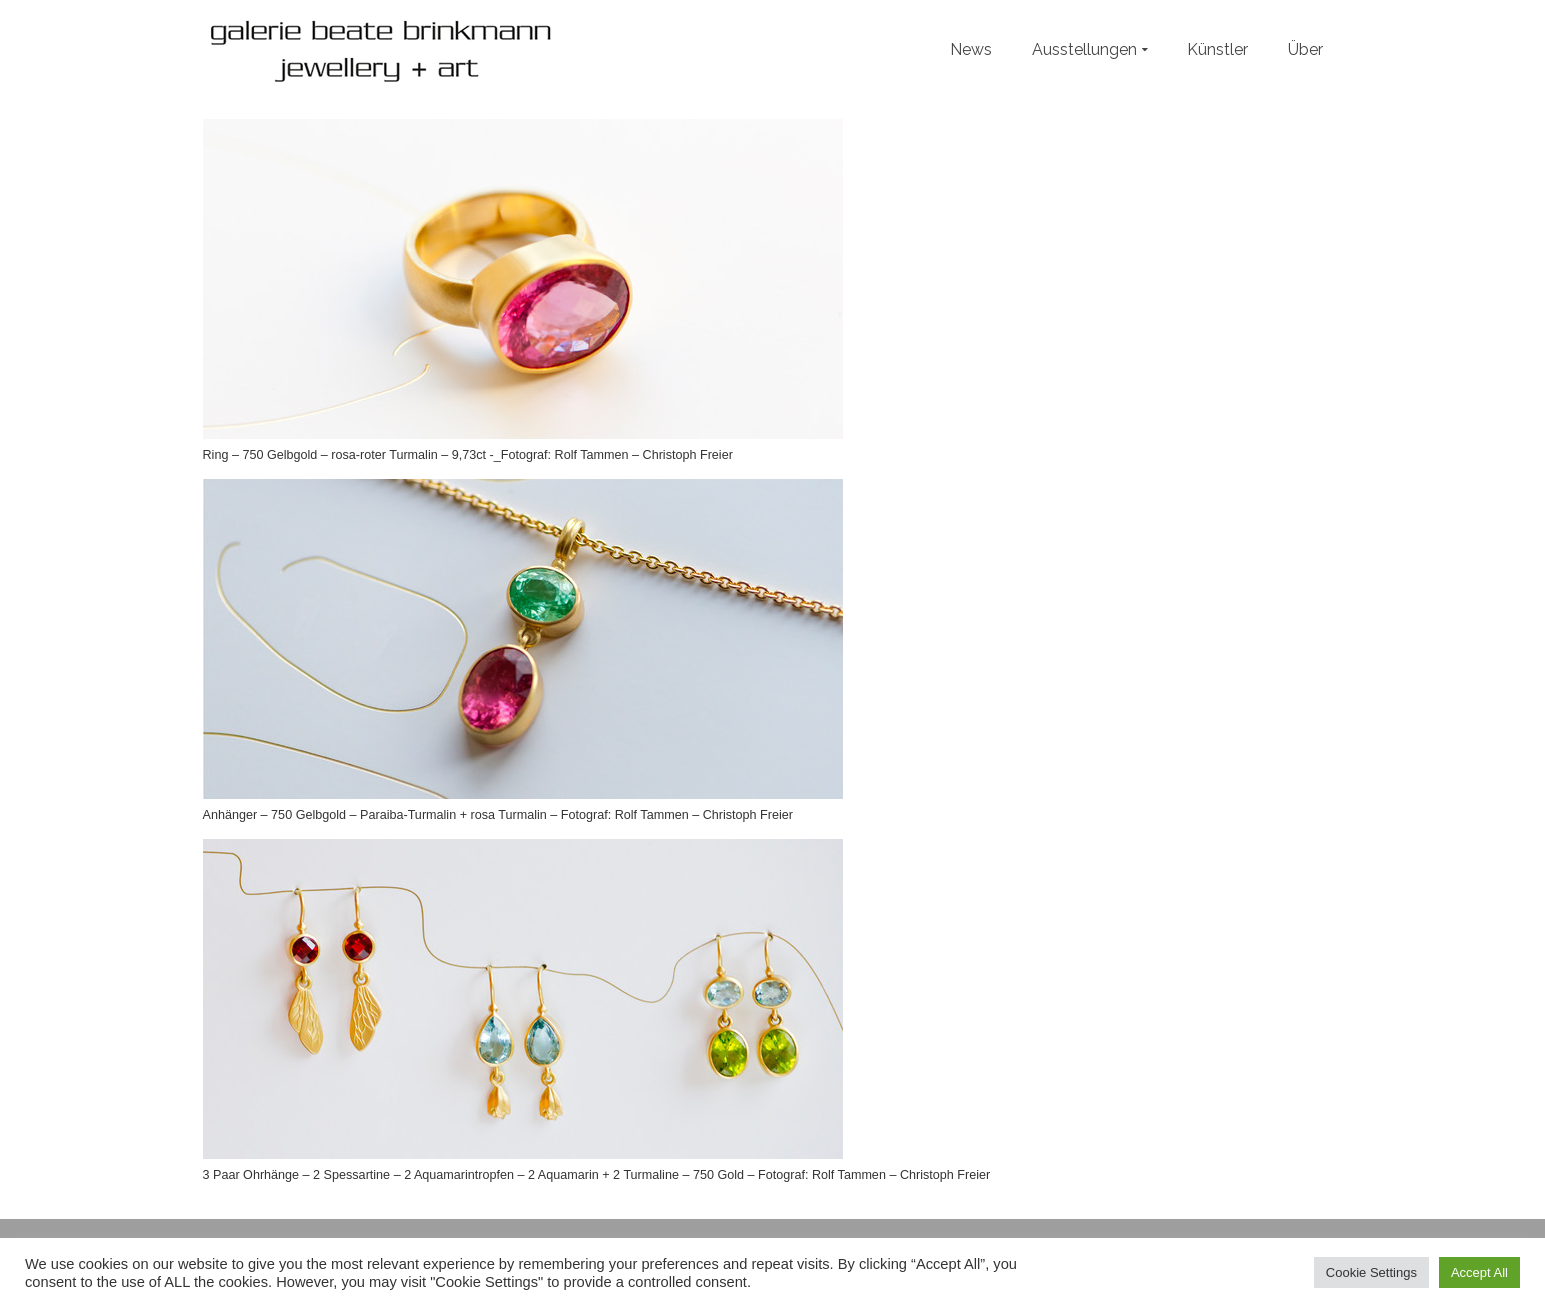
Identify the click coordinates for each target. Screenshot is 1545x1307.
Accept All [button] (1479, 1272)
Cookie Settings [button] (1371, 1272)
